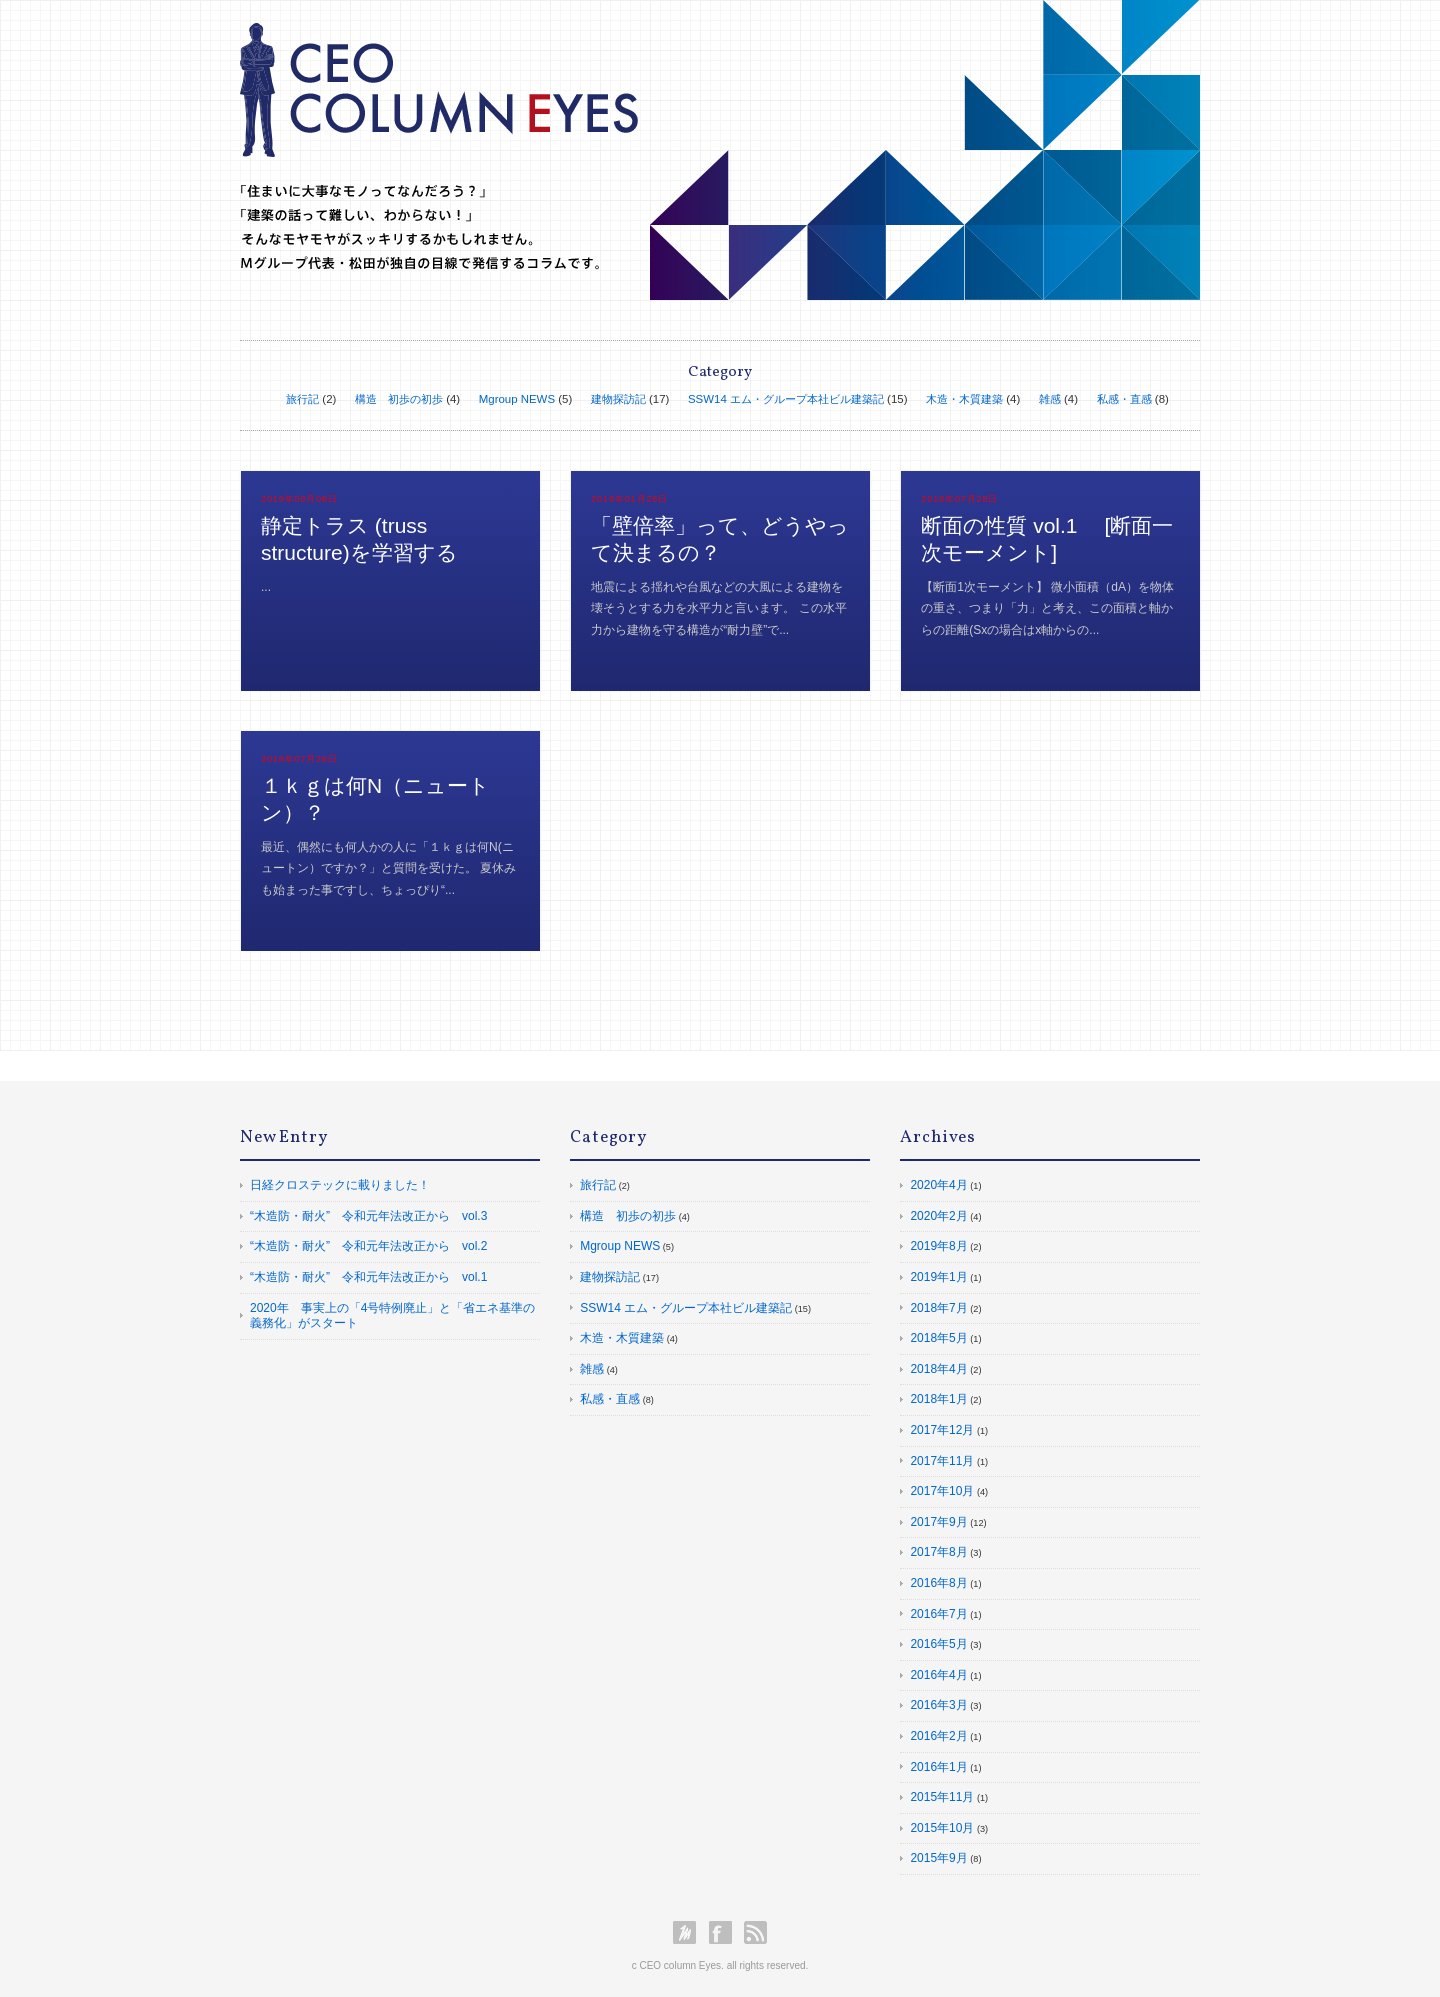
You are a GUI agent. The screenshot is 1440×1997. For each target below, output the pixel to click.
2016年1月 (938, 1767)
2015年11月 (942, 1797)
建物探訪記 (618, 399)
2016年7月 (938, 1614)
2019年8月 (938, 1246)
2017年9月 (938, 1522)
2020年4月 (938, 1185)
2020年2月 (938, 1216)
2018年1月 (938, 1399)
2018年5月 (938, 1338)
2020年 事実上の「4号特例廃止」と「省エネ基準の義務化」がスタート (392, 1316)
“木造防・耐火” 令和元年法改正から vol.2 (368, 1246)
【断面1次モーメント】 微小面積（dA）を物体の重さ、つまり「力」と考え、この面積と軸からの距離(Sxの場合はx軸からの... (1047, 608)
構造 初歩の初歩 (399, 399)
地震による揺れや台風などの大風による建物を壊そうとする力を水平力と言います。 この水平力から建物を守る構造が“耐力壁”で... (718, 608)
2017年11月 (942, 1461)
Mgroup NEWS (517, 399)
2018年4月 (938, 1369)
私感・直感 (1124, 399)
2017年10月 (942, 1491)
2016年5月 (938, 1644)
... (266, 587)
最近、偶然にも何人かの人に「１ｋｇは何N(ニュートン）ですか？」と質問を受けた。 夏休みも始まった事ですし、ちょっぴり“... (388, 868)
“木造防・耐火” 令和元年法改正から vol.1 (368, 1277)
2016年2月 (938, 1736)
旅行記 (302, 399)
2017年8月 (938, 1552)
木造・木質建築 (964, 399)
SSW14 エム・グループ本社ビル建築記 (786, 399)
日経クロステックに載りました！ (340, 1185)
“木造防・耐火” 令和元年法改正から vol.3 (368, 1216)
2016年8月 (938, 1583)
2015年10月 (942, 1828)
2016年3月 (938, 1705)
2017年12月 (942, 1430)
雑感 (1050, 399)
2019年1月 (938, 1277)
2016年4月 (938, 1675)
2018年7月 (938, 1308)
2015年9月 (938, 1858)
